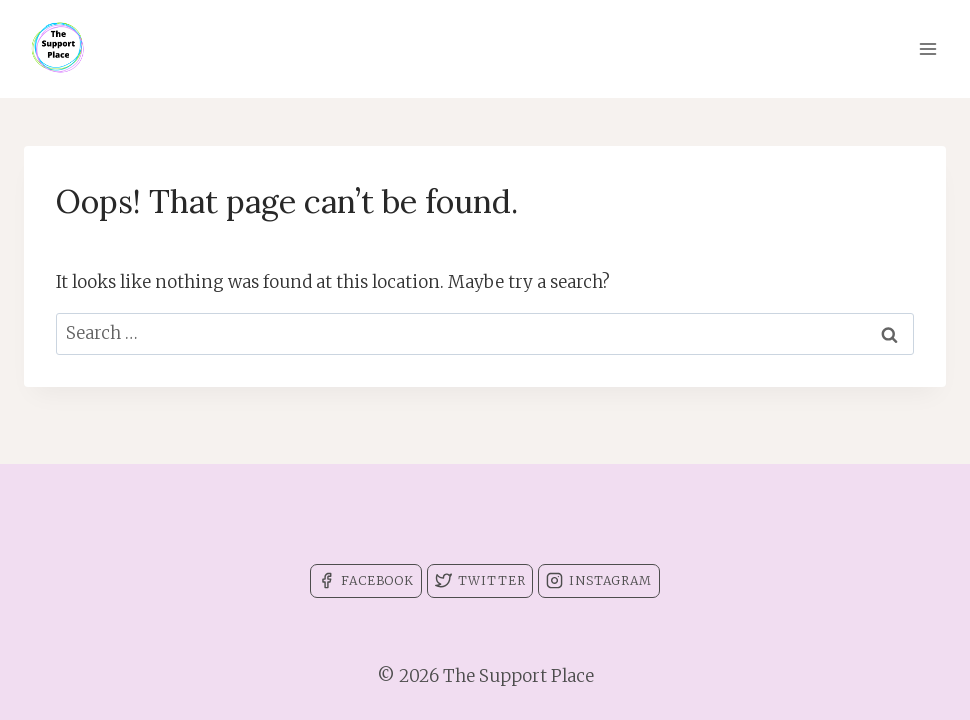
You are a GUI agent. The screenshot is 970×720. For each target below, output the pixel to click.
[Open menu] (927, 48)
